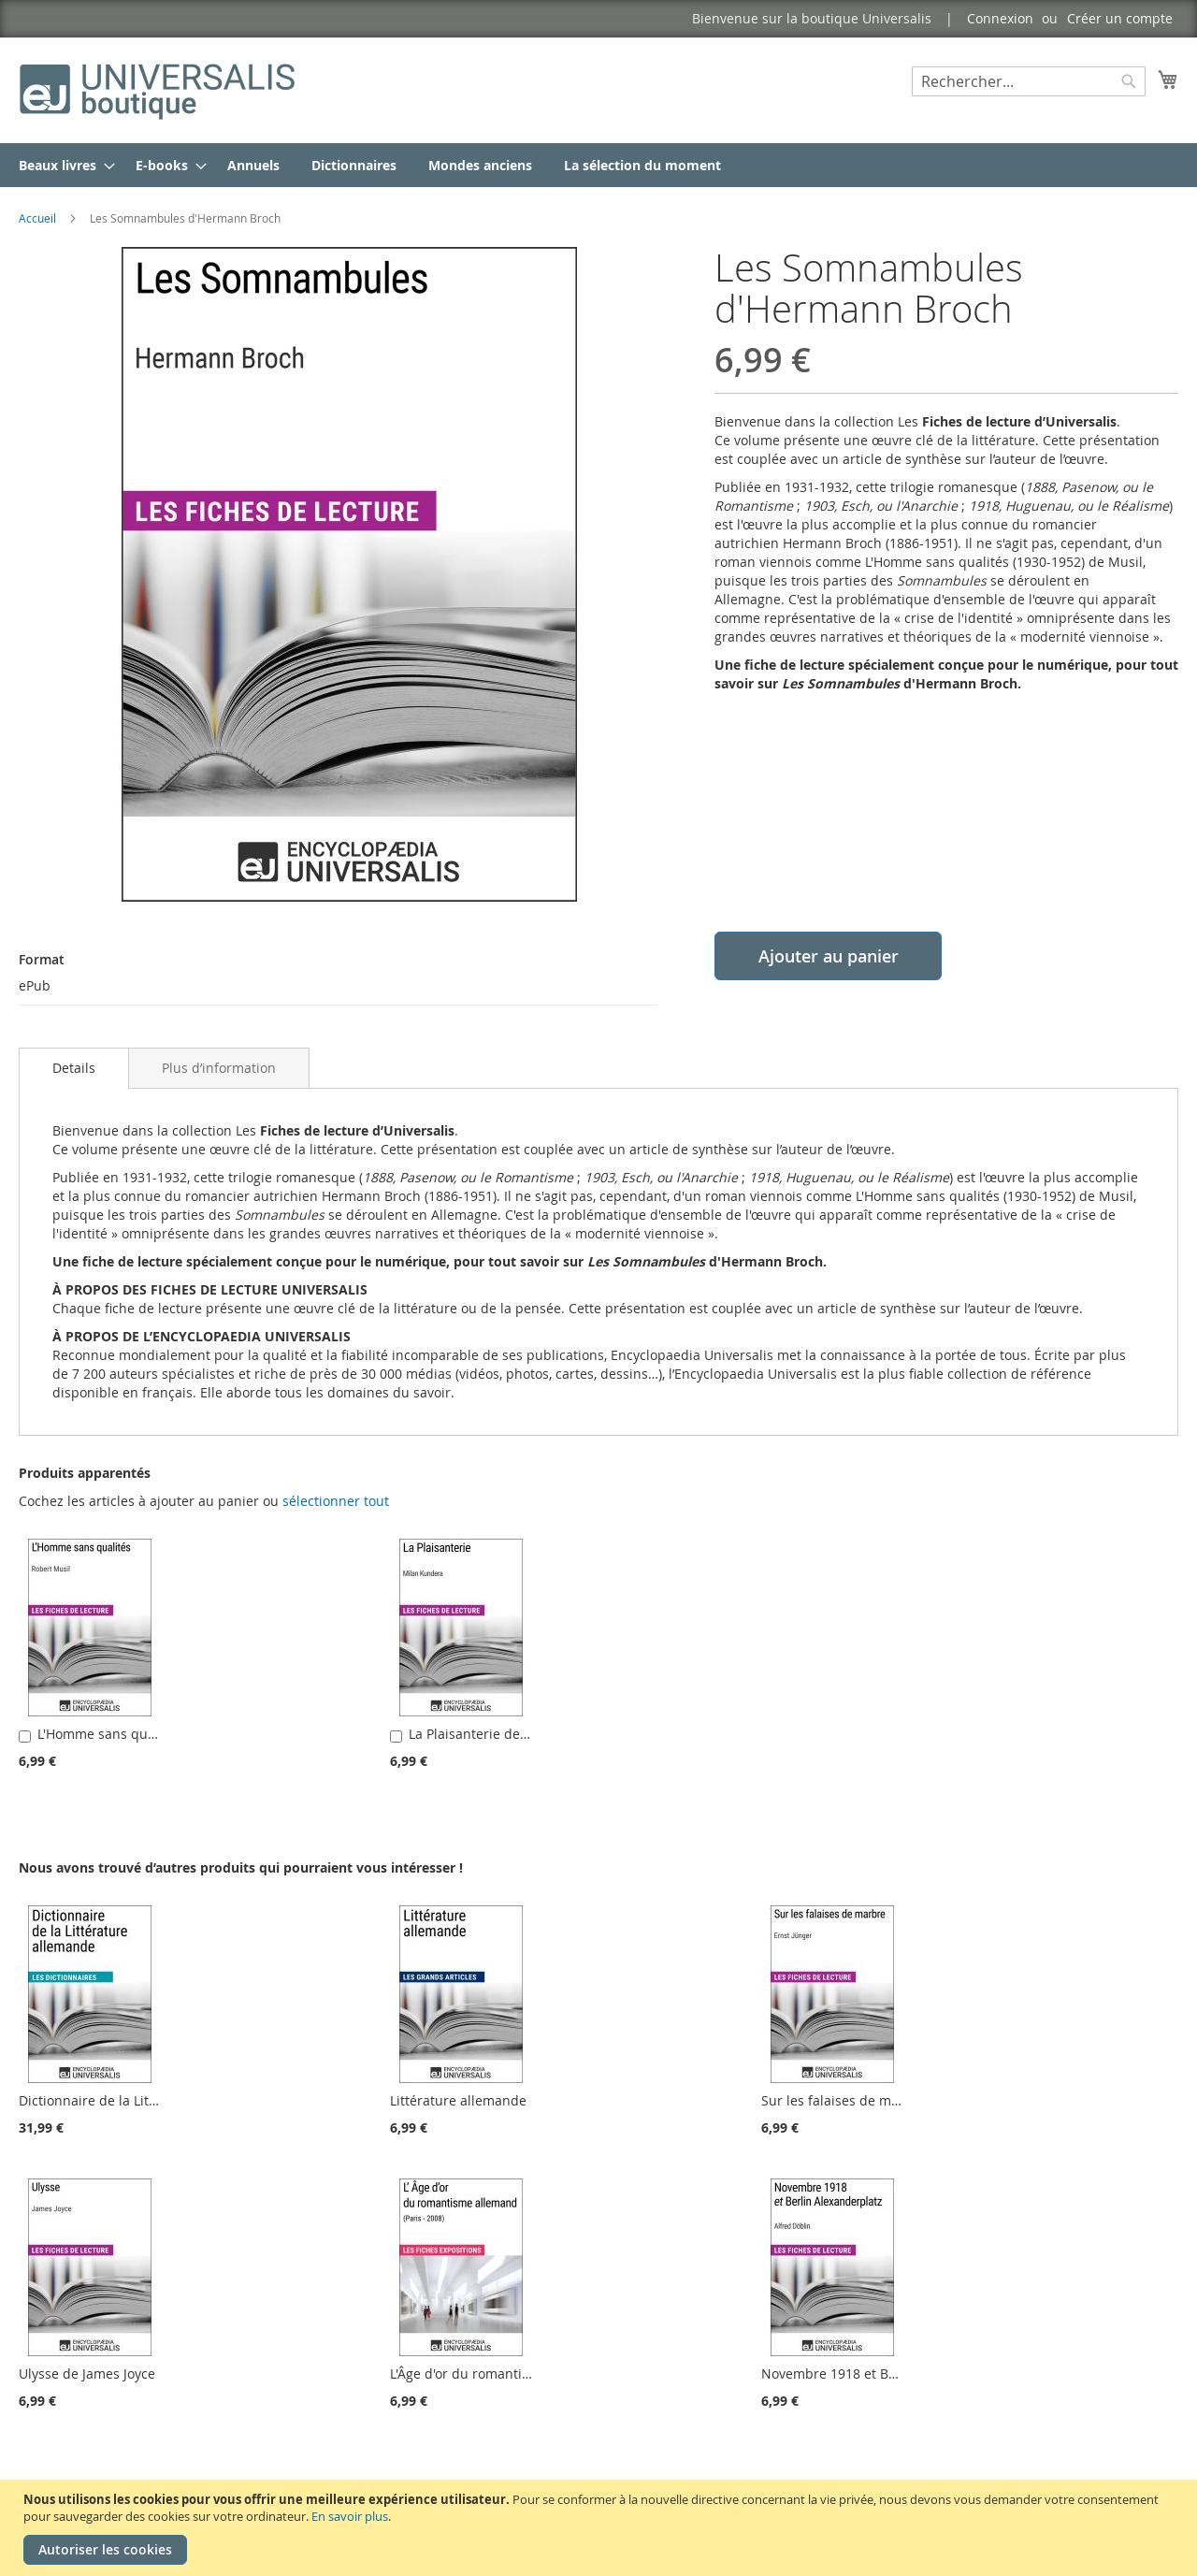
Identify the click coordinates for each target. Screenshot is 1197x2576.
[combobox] (1029, 81)
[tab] (74, 1068)
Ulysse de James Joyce (87, 2373)
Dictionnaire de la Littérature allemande (144, 2100)
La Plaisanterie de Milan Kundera (513, 1734)
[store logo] (159, 89)
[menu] (598, 165)
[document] (600, 2528)
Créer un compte (1120, 18)
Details (73, 1068)
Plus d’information (219, 1068)
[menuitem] (61, 165)
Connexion (1000, 18)
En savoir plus (349, 2516)
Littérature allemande (458, 2100)
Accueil (37, 217)
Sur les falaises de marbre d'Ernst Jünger (889, 2100)
